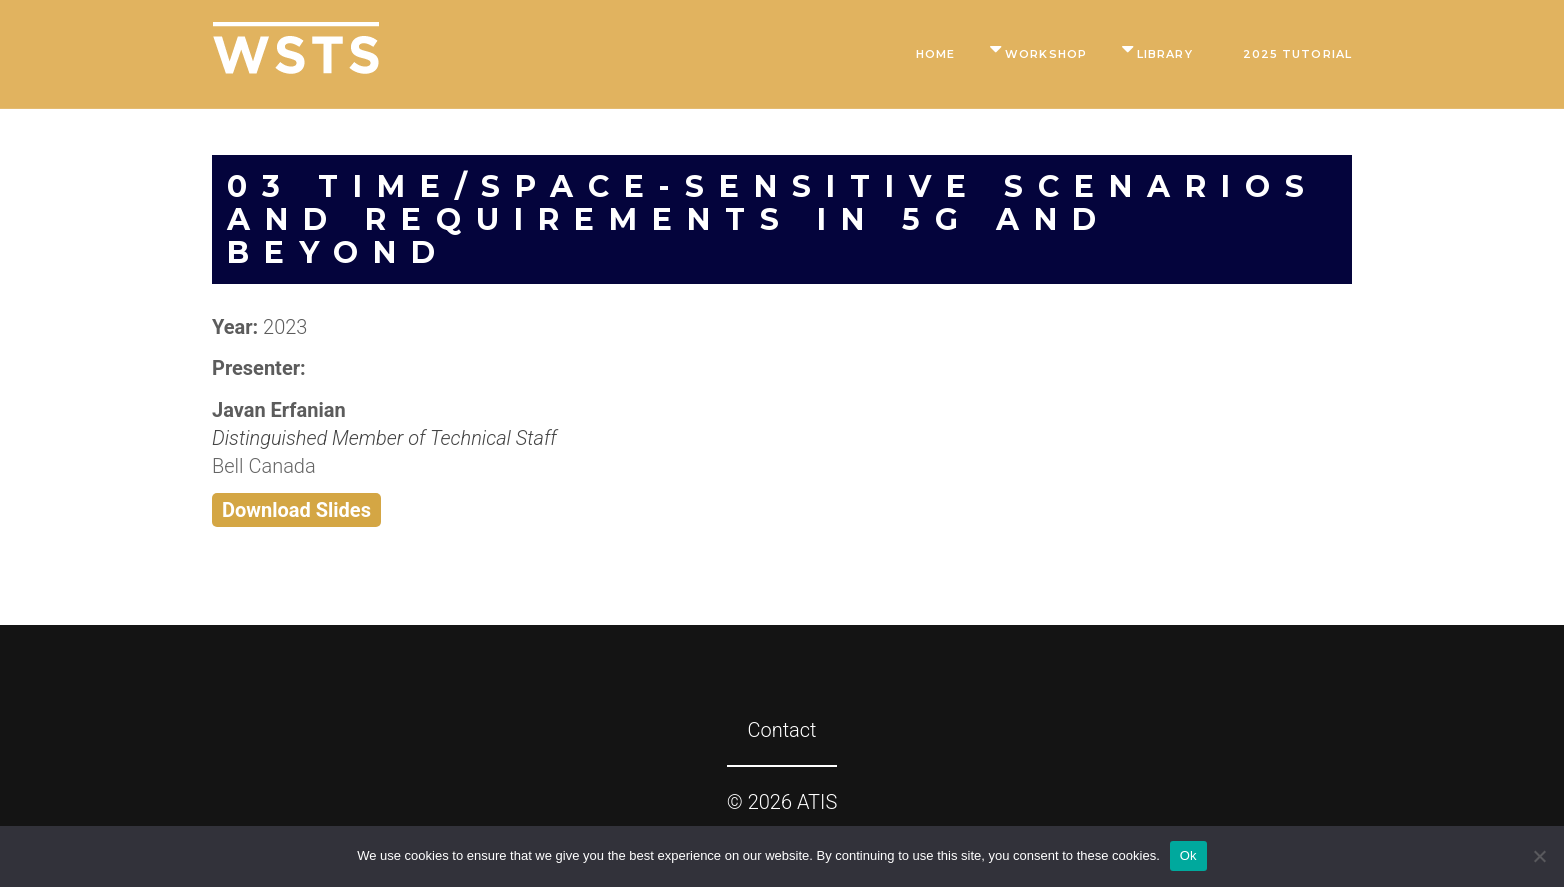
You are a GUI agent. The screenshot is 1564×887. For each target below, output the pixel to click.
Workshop (1046, 54)
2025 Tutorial (1297, 54)
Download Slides (296, 510)
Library (1165, 54)
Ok (1188, 855)
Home (935, 54)
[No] (1539, 856)
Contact (781, 730)
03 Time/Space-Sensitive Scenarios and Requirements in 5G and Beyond (773, 219)
